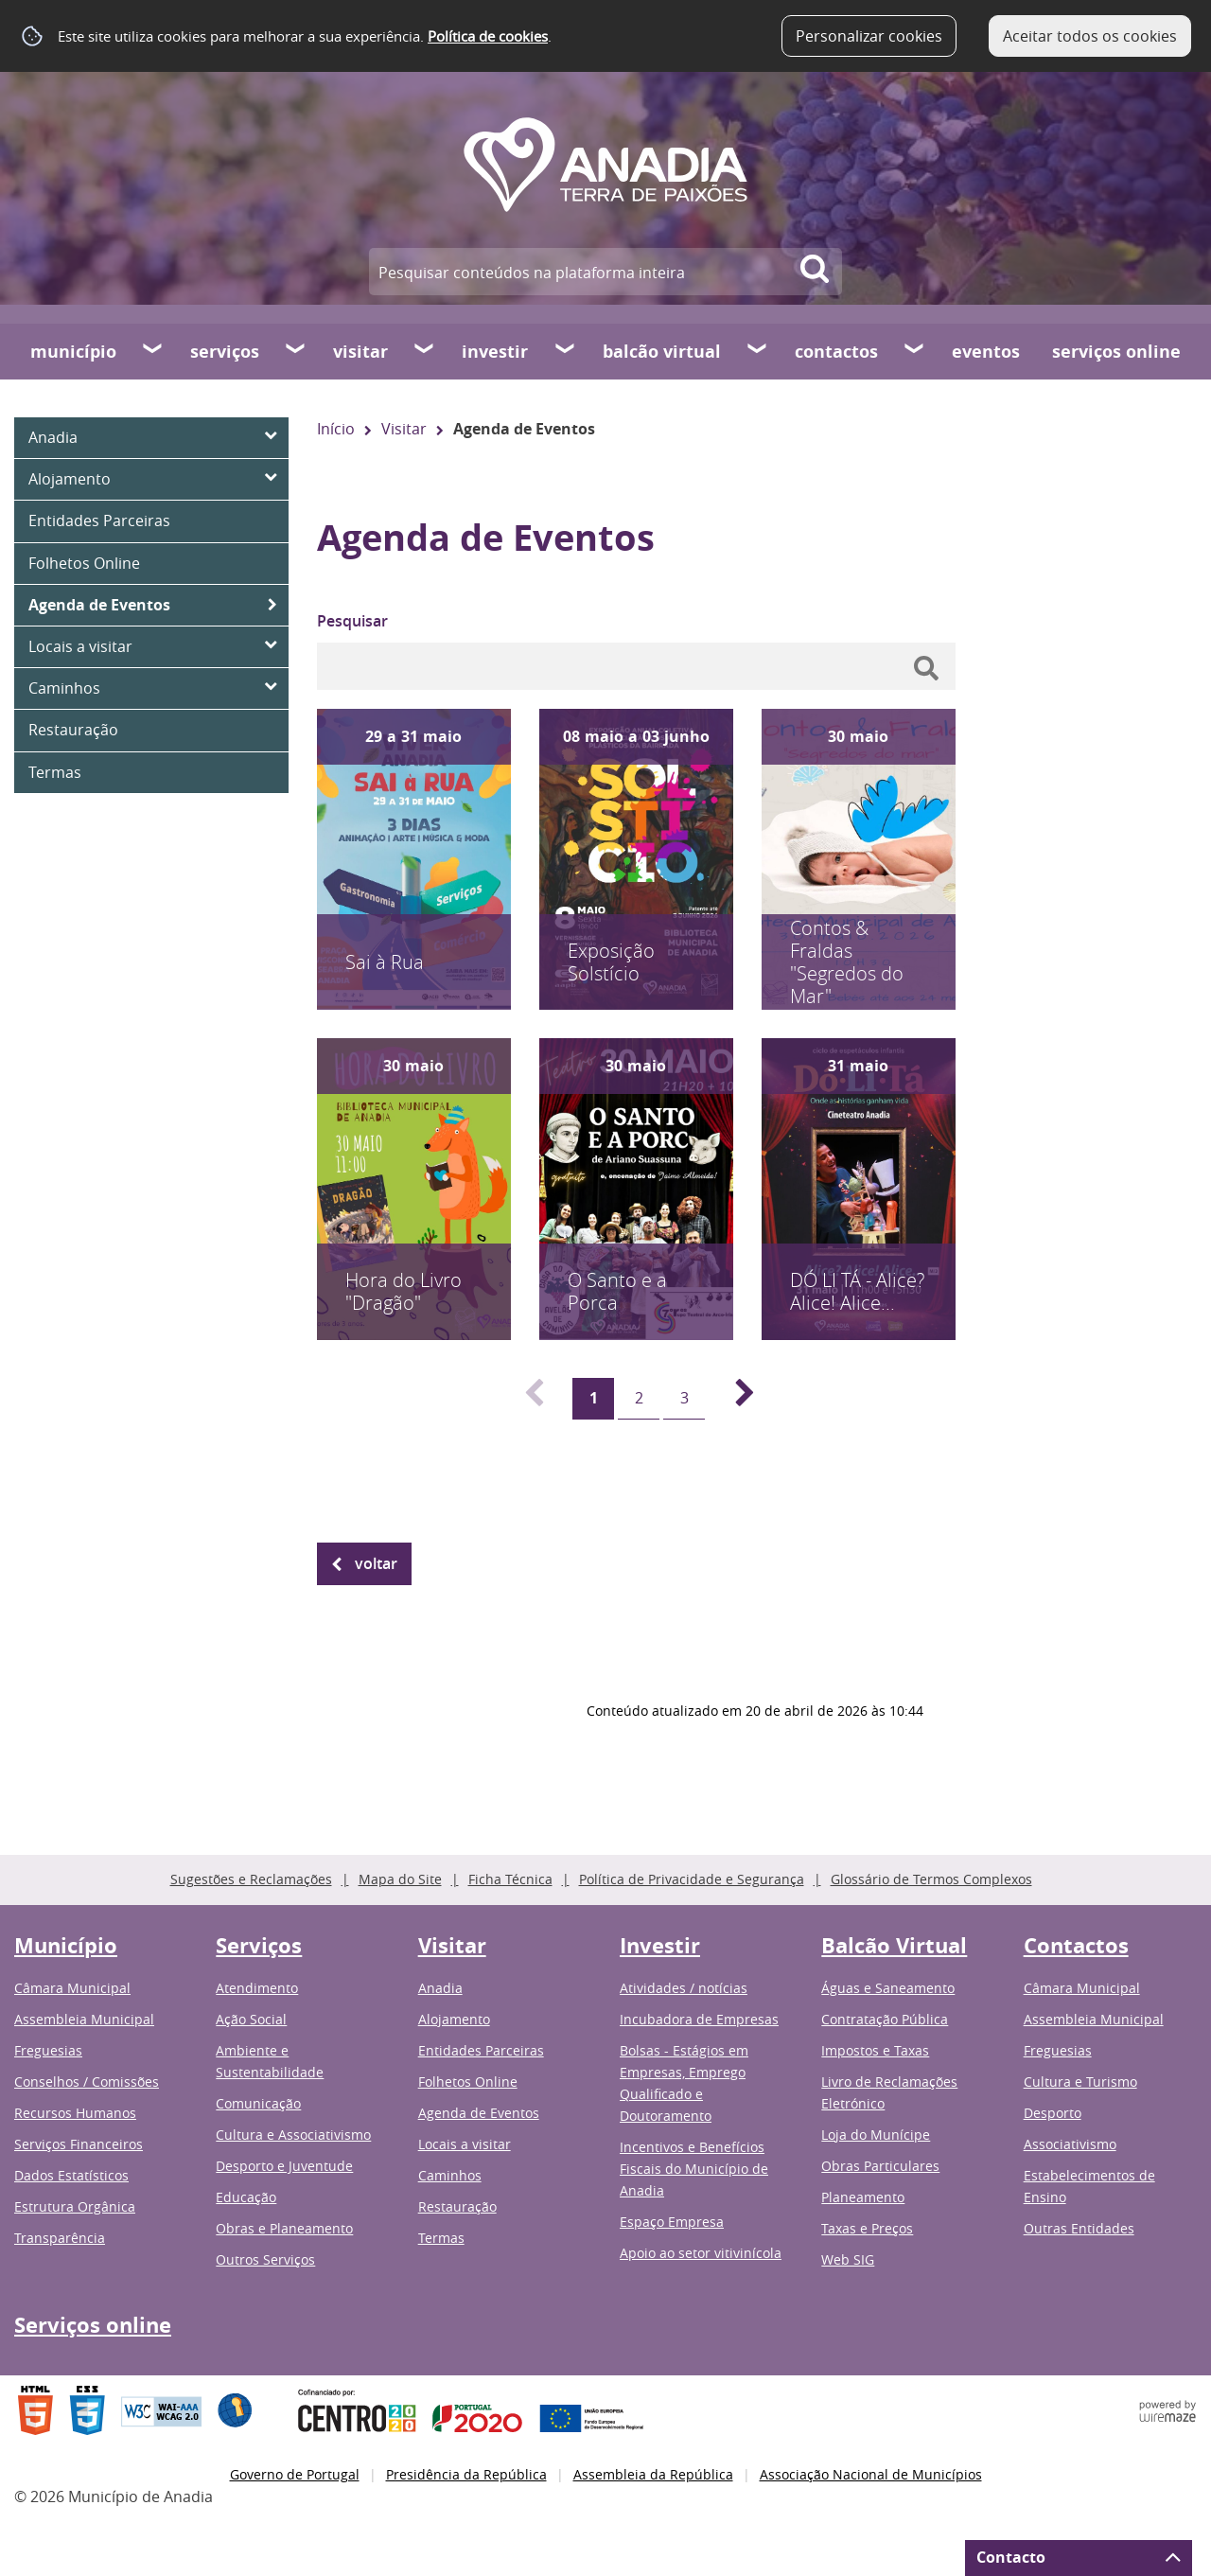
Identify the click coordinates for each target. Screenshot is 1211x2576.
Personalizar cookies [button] (869, 36)
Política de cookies (488, 35)
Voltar (376, 1563)
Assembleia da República (653, 2474)
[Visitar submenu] (425, 351)
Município (73, 351)
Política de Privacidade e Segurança (691, 1879)
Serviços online (1116, 351)
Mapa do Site (400, 1879)
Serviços (224, 351)
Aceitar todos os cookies (1090, 36)
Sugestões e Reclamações (251, 1879)
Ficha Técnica (510, 1879)
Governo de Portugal (295, 2474)
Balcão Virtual (662, 351)
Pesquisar (352, 620)
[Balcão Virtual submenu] (758, 351)
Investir (495, 351)
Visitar (360, 351)
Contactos (836, 351)
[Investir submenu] (566, 351)
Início (336, 428)
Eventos (986, 351)
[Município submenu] (153, 351)
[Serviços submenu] (296, 351)
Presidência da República (466, 2474)
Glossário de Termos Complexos (931, 1879)
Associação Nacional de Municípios (871, 2474)
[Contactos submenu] (915, 351)
